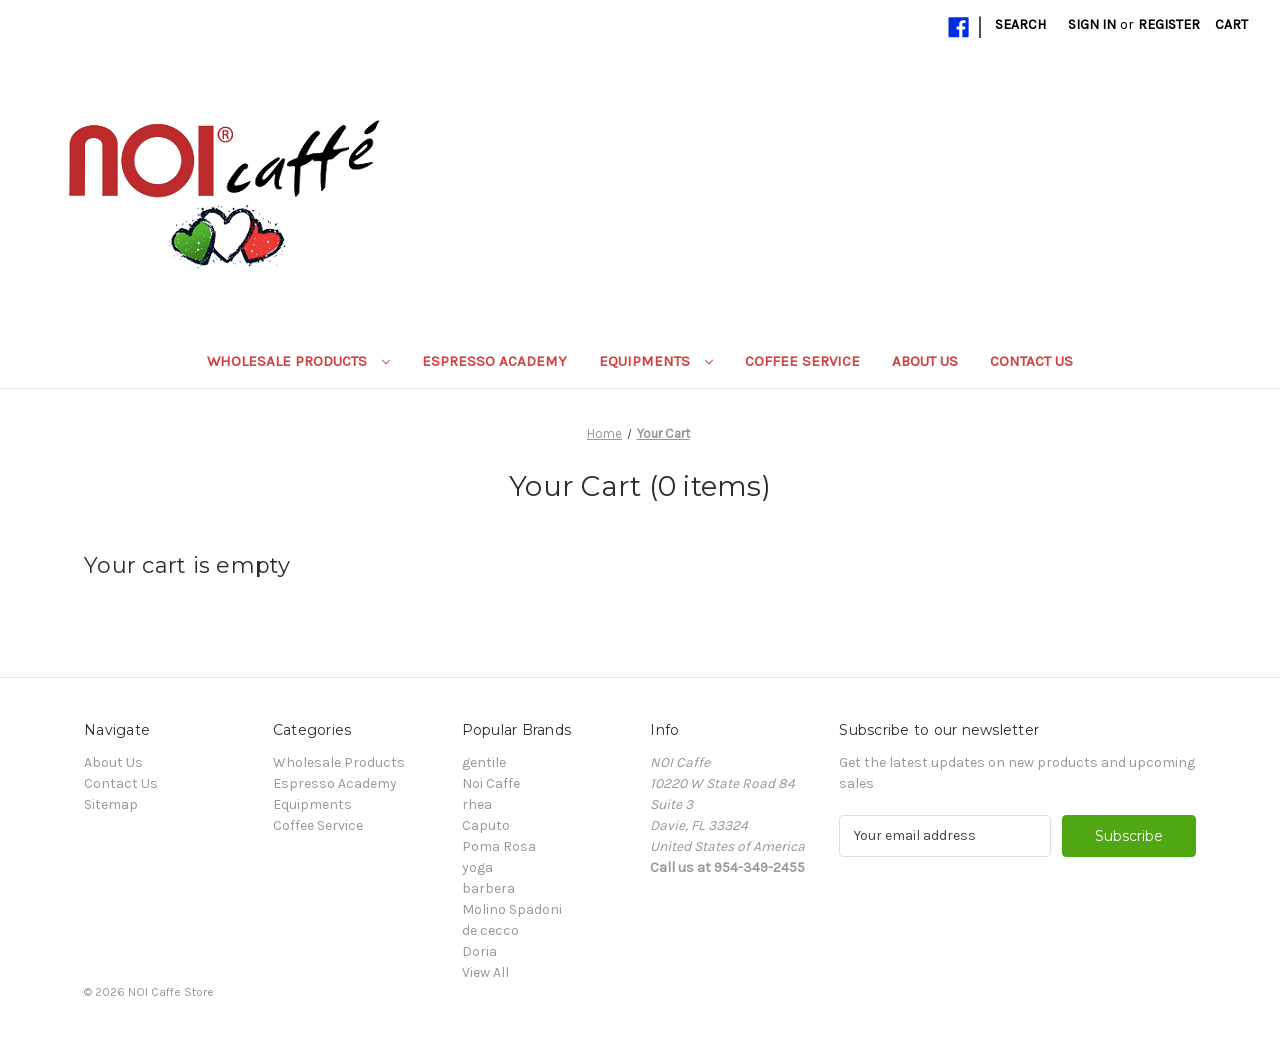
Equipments (656, 361)
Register (1169, 24)
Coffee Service (802, 361)
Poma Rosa (499, 846)
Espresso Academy (494, 361)
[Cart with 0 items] (1231, 24)
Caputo (486, 825)
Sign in (1092, 24)
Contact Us (1031, 361)
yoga (477, 867)
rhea (477, 804)
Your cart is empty (187, 565)
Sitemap (111, 804)
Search (1020, 24)
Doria (479, 951)
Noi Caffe (491, 783)
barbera (488, 888)
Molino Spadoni (512, 909)
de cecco (490, 930)
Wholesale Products (298, 361)
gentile (484, 762)
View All (485, 972)
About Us (925, 361)
